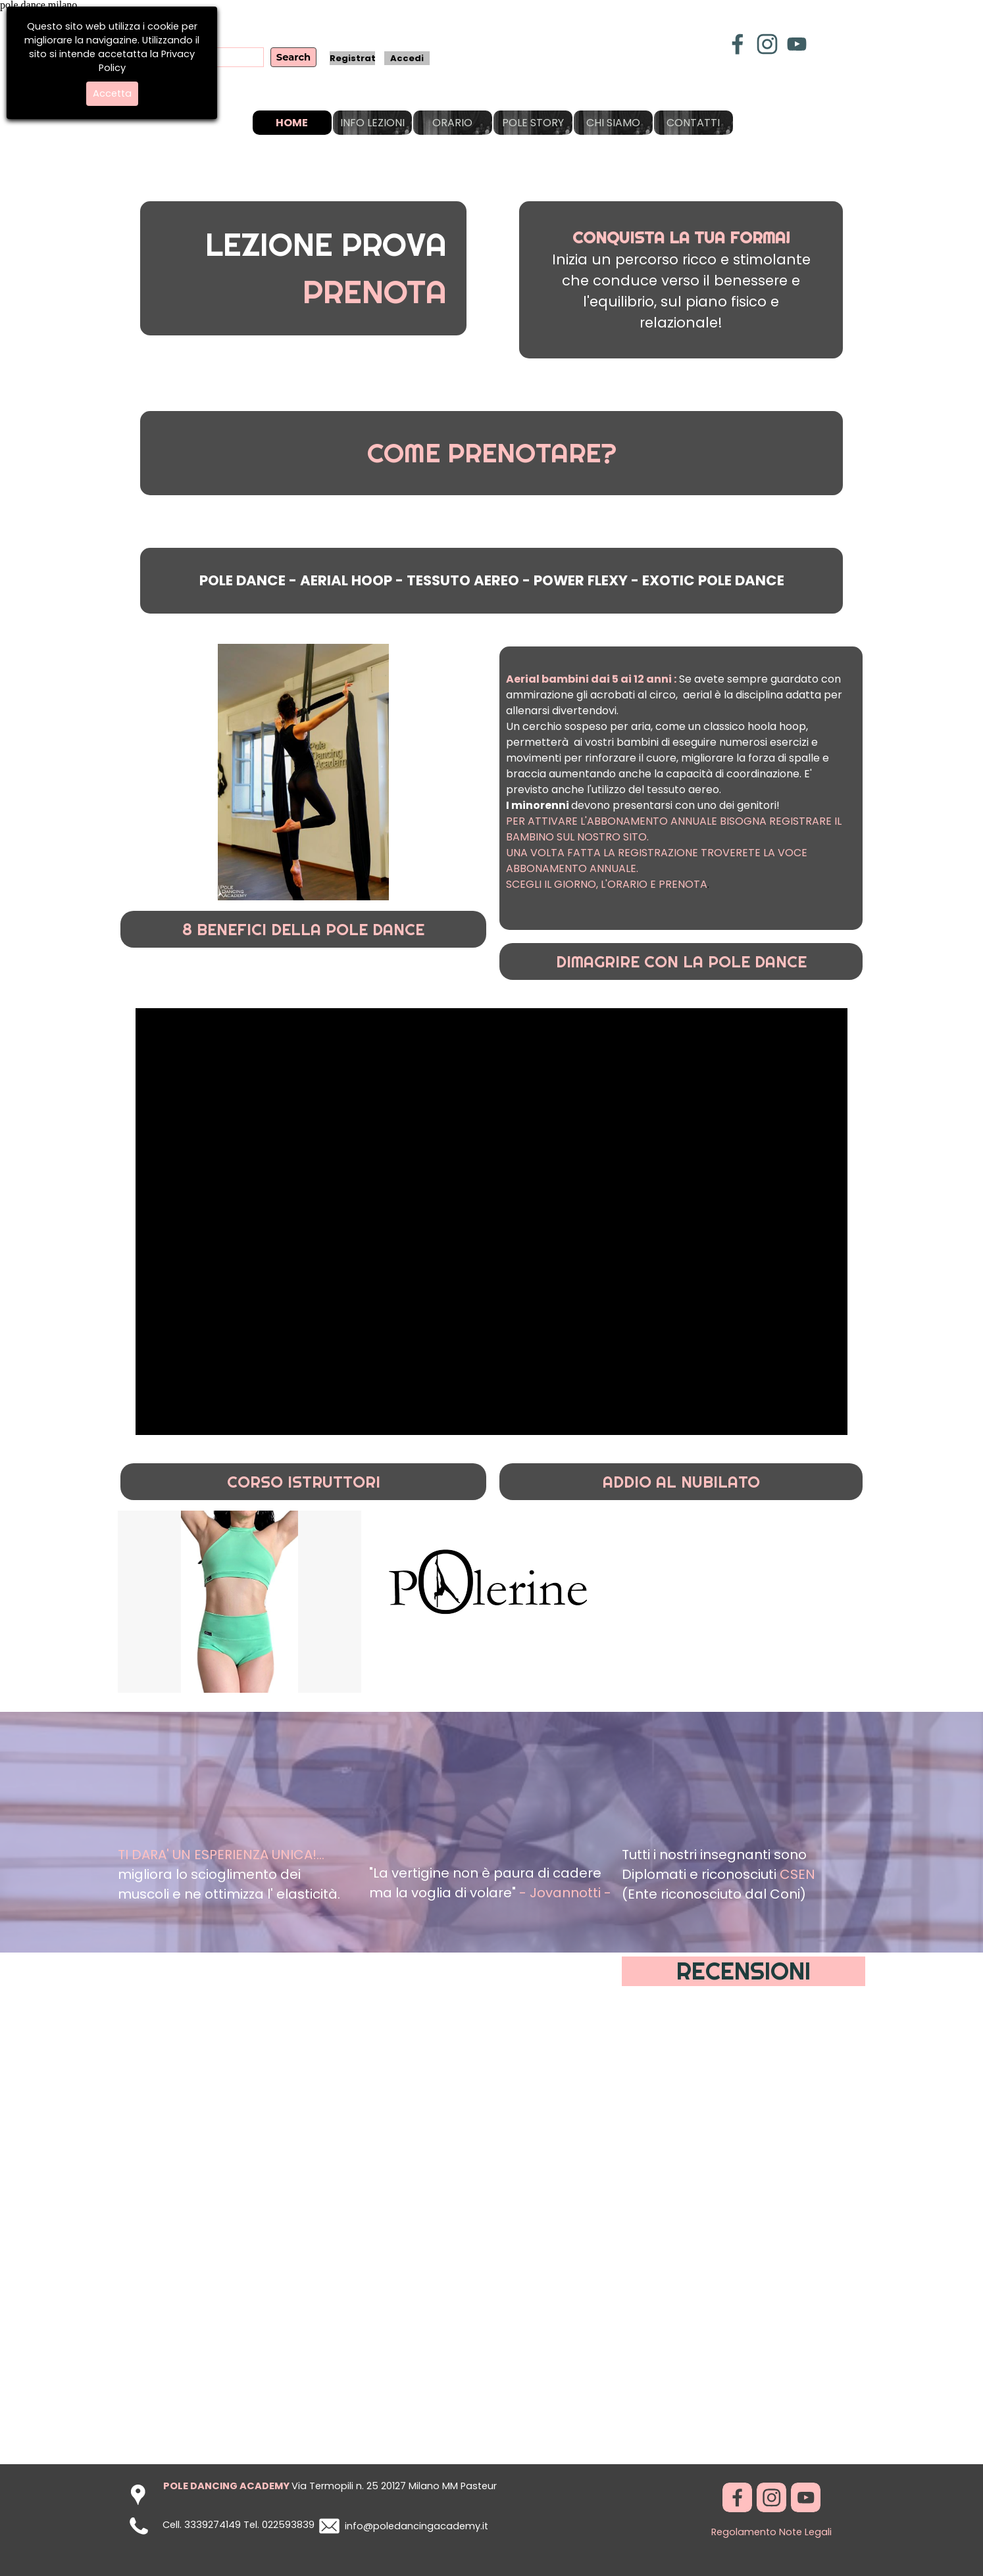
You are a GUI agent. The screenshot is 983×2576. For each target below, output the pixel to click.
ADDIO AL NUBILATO (681, 1482)
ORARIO (452, 122)
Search (293, 57)
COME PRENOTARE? (492, 453)
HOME (292, 122)
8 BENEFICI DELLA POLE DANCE (303, 929)
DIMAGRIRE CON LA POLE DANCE (681, 961)
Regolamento (743, 2532)
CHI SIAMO (613, 122)
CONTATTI (693, 122)
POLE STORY (533, 122)
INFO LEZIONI (372, 122)
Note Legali (805, 2532)
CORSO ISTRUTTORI (303, 1482)
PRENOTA (375, 291)
